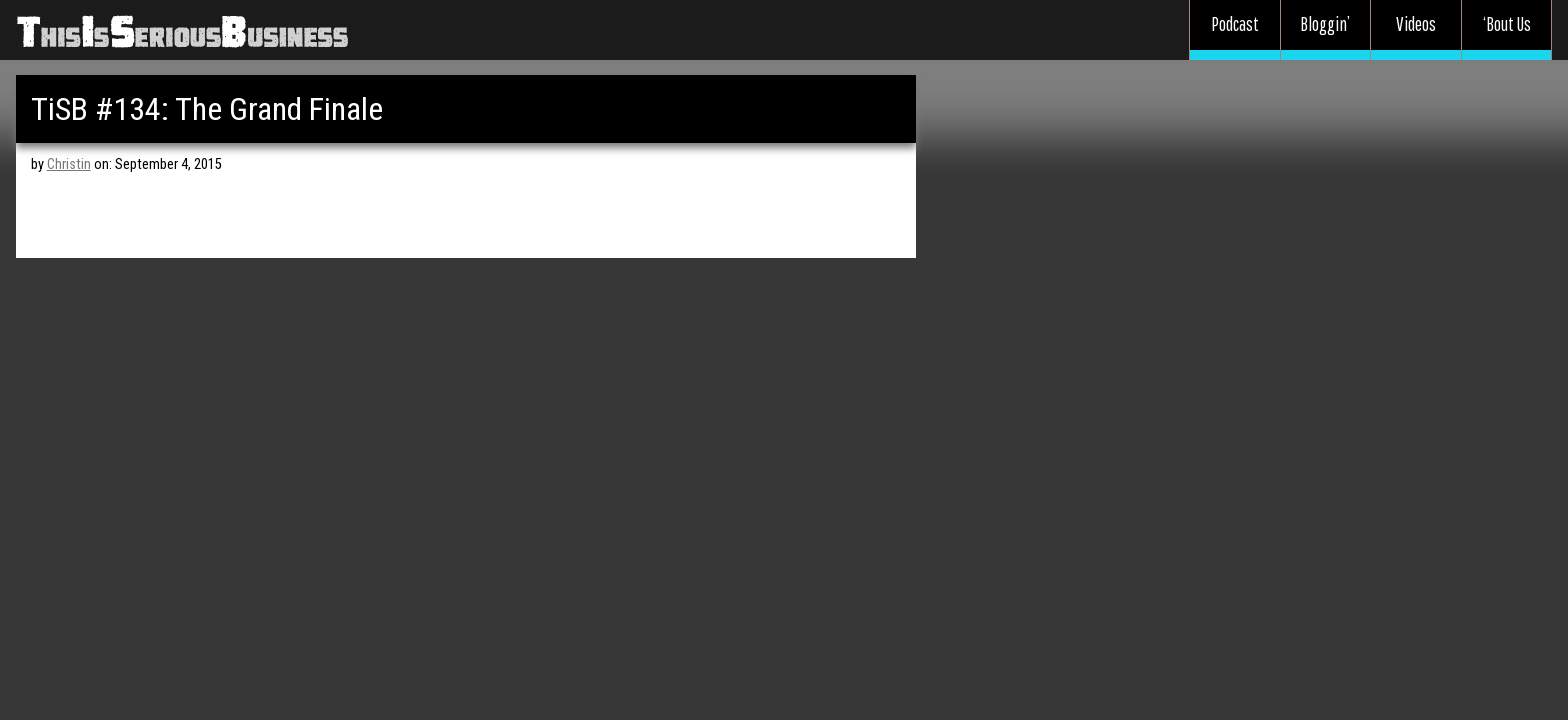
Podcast (1235, 24)
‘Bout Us (1507, 24)
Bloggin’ (1325, 24)
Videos (1416, 24)
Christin (69, 164)
